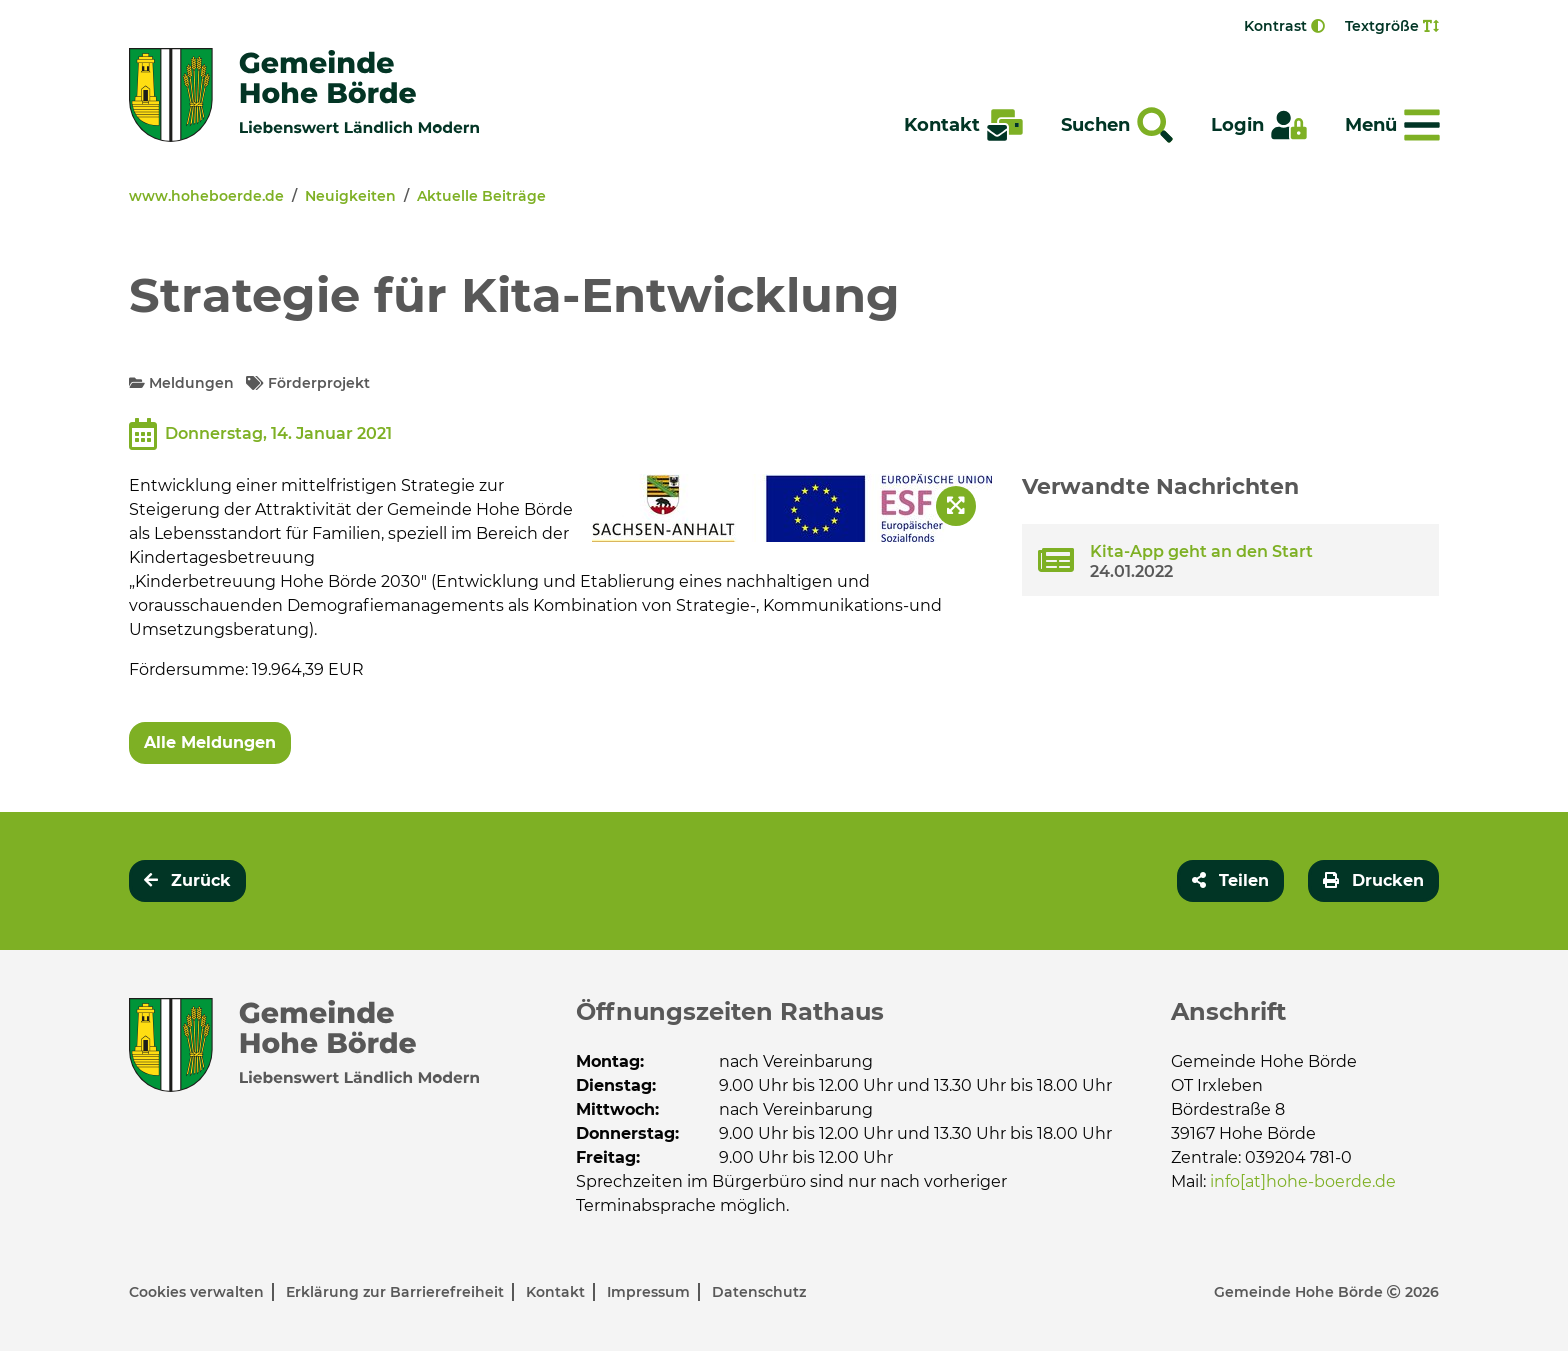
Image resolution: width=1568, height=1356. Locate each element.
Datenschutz (759, 1297)
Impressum (650, 1297)
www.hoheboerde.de (206, 196)
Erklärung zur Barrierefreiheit (397, 1297)
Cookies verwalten (198, 1297)
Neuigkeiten (350, 196)
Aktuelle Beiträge (481, 196)
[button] (1230, 881)
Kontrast (1284, 26)
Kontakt (557, 1297)
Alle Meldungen (210, 742)
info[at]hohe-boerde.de (1303, 1181)
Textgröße (1392, 26)
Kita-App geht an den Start (1201, 551)
